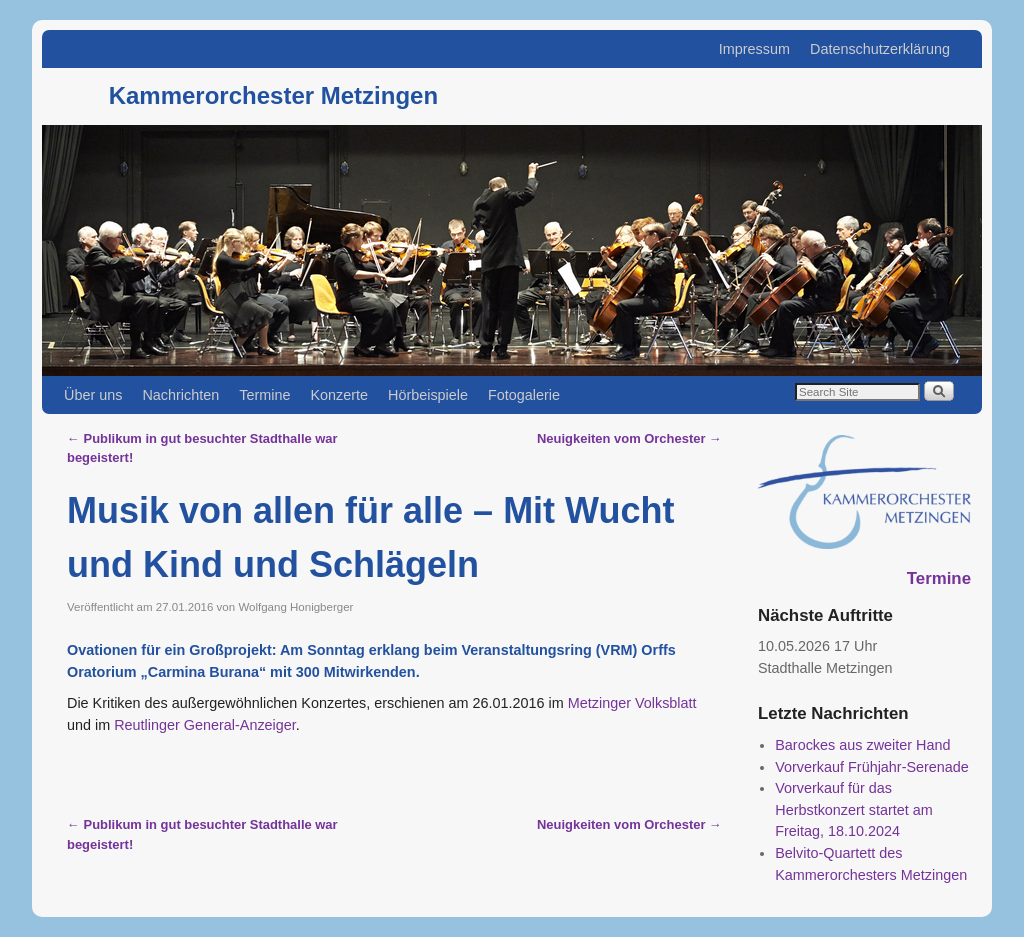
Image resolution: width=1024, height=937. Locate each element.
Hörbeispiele (428, 395)
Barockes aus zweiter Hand (862, 745)
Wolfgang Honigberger (295, 607)
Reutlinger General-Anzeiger (205, 725)
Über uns (93, 395)
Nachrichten (180, 395)
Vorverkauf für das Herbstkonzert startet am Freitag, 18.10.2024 (854, 809)
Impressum (754, 49)
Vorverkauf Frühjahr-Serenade (872, 767)
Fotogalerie (524, 395)
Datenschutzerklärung (880, 49)
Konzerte (339, 395)
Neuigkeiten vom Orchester (629, 438)
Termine (264, 395)
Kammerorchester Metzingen (273, 95)
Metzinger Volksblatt (630, 703)
